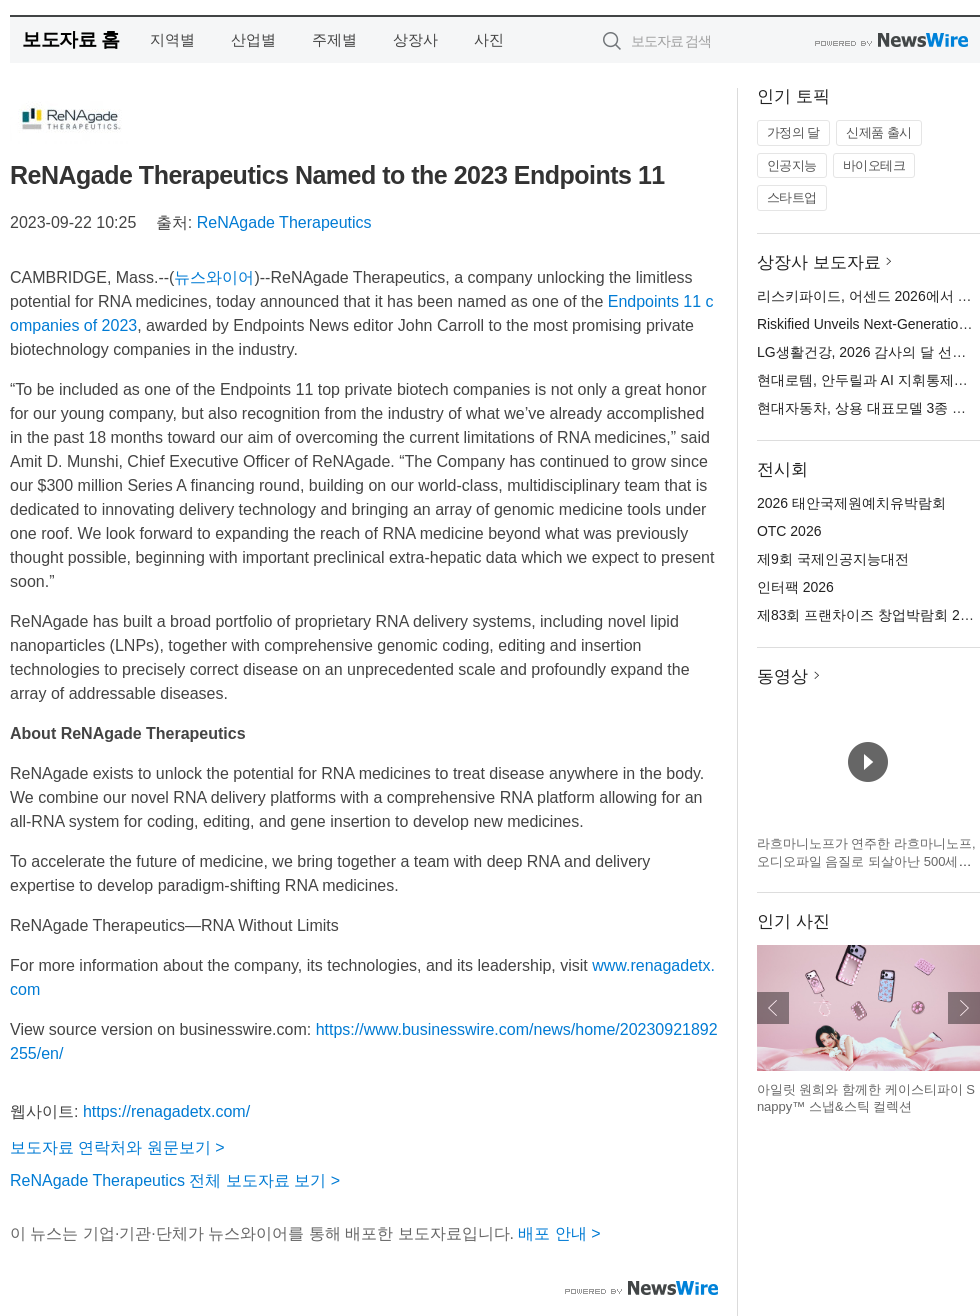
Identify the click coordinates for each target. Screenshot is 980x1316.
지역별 (172, 39)
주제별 (334, 39)
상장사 (415, 39)
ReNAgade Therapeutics (284, 222)
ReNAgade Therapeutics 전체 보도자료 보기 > (175, 1180)
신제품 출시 (879, 132)
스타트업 (792, 197)
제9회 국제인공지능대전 (833, 559)
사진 (489, 39)
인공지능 (792, 165)
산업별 (253, 39)
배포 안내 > (559, 1233)
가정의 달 (793, 132)
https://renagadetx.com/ (166, 1111)
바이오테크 (874, 165)
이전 (773, 1008)
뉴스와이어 (214, 277)
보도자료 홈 (70, 39)
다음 (964, 1008)
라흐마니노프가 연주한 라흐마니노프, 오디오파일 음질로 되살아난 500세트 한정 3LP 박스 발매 (866, 861)
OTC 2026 (789, 531)
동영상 (782, 676)
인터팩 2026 (795, 587)
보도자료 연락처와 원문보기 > (117, 1147)
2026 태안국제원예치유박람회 (851, 503)
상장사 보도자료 (819, 262)
